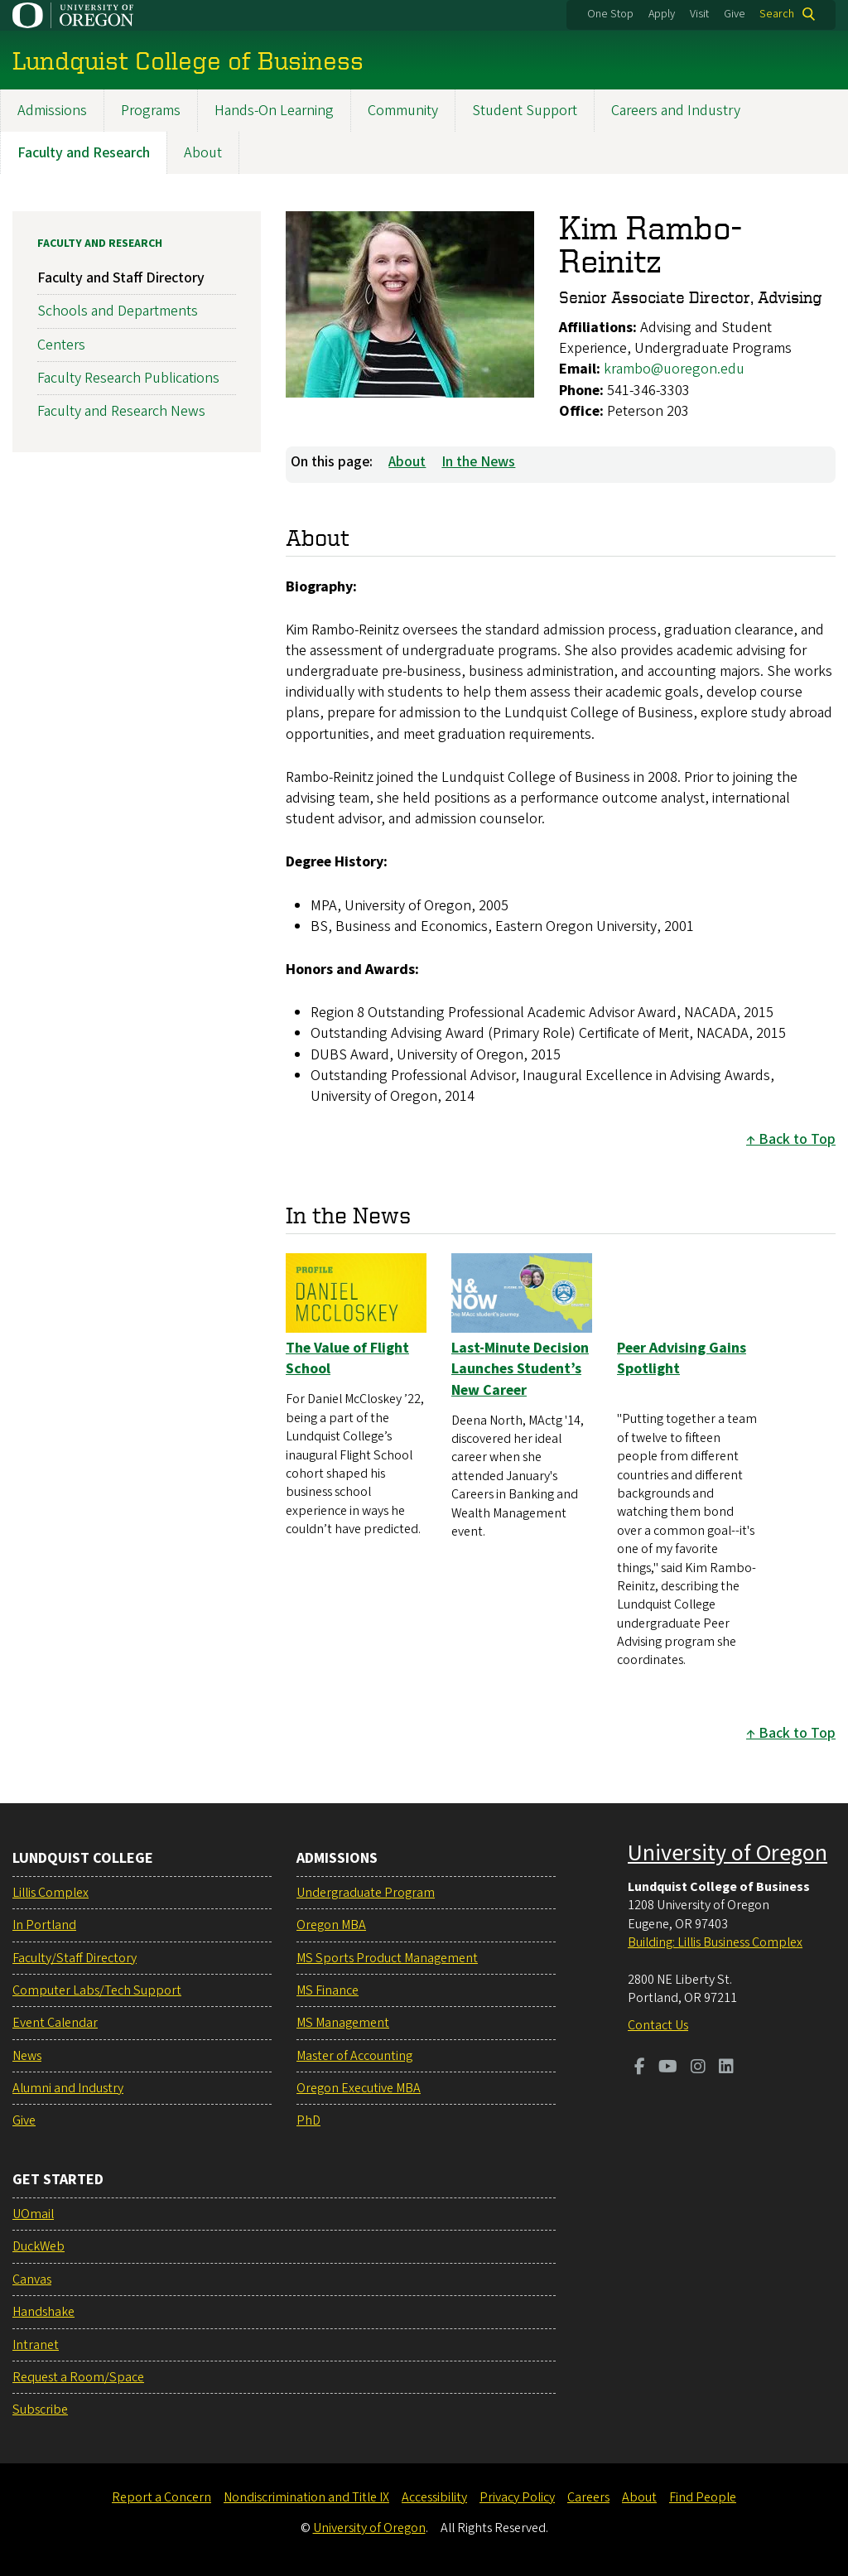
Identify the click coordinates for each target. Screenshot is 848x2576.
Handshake (43, 2312)
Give (734, 14)
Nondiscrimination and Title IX (306, 2497)
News (26, 2056)
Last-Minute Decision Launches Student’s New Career (520, 1369)
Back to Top (797, 1139)
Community (403, 110)
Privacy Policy (517, 2497)
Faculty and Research (83, 152)
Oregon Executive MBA (358, 2088)
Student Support (524, 110)
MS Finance (327, 1990)
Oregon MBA (331, 1925)
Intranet (35, 2345)
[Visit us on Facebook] (640, 2068)
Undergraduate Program (365, 1893)
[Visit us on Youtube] (668, 2068)
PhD (308, 2120)
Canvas (31, 2279)
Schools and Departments (117, 311)
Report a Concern (161, 2497)
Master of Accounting (354, 2056)
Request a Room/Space (78, 2377)
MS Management (342, 2023)
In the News (478, 461)
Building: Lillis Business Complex (715, 1942)
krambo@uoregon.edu (674, 369)
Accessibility (434, 2497)
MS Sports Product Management (387, 1958)
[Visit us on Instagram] (698, 2068)
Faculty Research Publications (128, 377)
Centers (61, 344)
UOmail (33, 2214)
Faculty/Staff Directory (74, 1958)
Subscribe (40, 2409)
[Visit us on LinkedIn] (726, 2068)
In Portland (44, 1925)
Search (776, 14)
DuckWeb (38, 2246)
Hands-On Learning (274, 110)
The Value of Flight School (347, 1358)
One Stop (610, 14)
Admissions (52, 110)
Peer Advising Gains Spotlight (681, 1358)
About (203, 152)
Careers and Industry (675, 110)
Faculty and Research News (121, 411)
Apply (661, 14)
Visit (699, 14)
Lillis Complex (50, 1893)
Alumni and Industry (67, 2088)
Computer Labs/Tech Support (96, 1990)
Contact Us (658, 2025)
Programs (151, 110)
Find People (702, 2497)
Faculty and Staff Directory (121, 278)
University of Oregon (727, 1852)
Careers (588, 2497)
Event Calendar (55, 2023)
